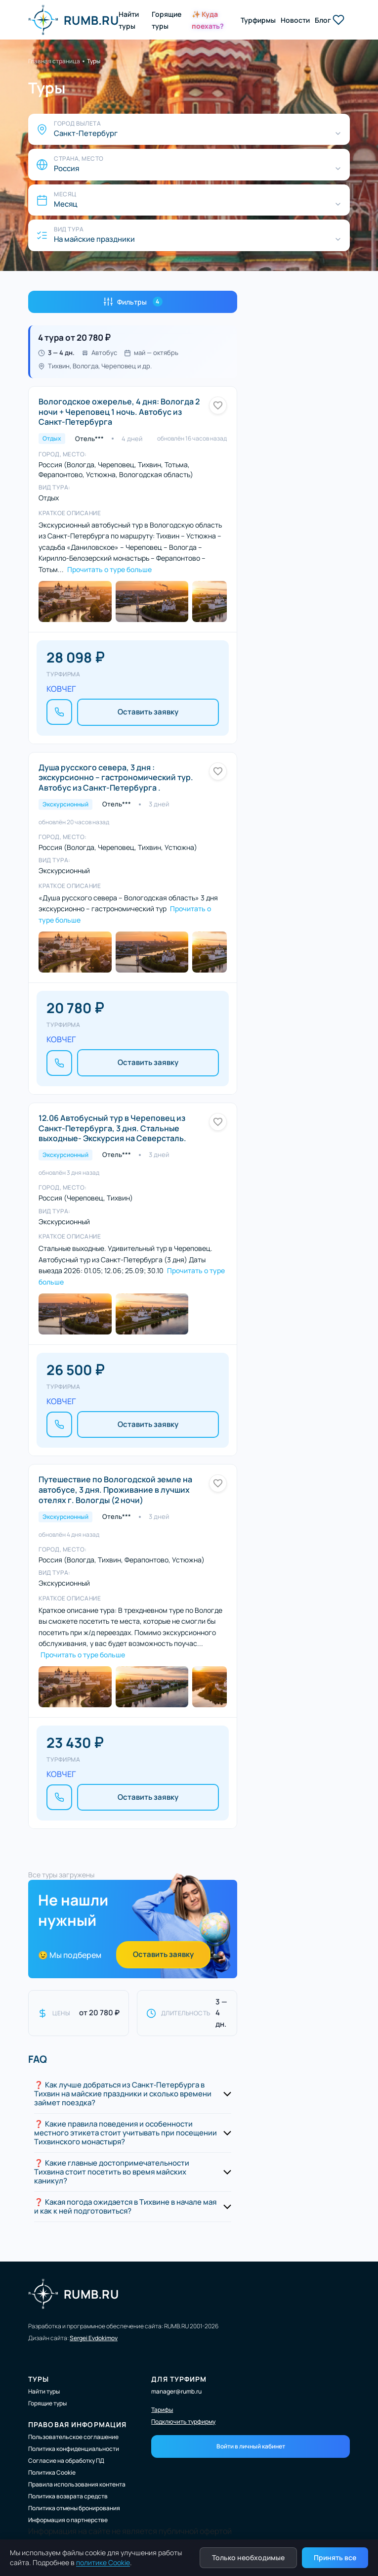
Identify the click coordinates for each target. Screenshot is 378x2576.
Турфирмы (258, 20)
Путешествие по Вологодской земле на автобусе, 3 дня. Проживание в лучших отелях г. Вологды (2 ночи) (115, 1490)
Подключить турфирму (183, 2421)
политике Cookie (103, 2562)
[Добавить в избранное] (218, 405)
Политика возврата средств (68, 2496)
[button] (132, 2094)
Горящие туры (47, 2403)
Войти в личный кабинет (250, 2446)
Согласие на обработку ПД (66, 2460)
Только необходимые (248, 2557)
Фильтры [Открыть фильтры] (133, 302)
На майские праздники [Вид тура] (94, 239)
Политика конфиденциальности (73, 2448)
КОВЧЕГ (61, 688)
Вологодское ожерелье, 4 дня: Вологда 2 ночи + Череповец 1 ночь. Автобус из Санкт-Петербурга (119, 412)
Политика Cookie (52, 2472)
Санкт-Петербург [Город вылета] (86, 133)
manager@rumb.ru (176, 2391)
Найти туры (44, 2391)
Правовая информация (77, 2424)
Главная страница (54, 61)
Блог (323, 20)
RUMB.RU (73, 19)
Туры (93, 61)
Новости (295, 20)
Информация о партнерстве (68, 2520)
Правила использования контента (77, 2484)
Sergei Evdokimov (94, 2338)
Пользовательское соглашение (73, 2437)
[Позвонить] (59, 712)
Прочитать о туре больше (109, 569)
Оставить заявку (148, 712)
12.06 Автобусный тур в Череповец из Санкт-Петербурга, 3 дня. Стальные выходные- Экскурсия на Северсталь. (112, 1128)
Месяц (65, 204)
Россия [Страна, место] (66, 169)
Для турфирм (179, 2379)
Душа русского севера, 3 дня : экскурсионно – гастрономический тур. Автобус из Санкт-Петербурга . (116, 778)
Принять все (335, 2557)
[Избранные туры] (338, 20)
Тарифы (162, 2409)
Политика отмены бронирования (74, 2508)
